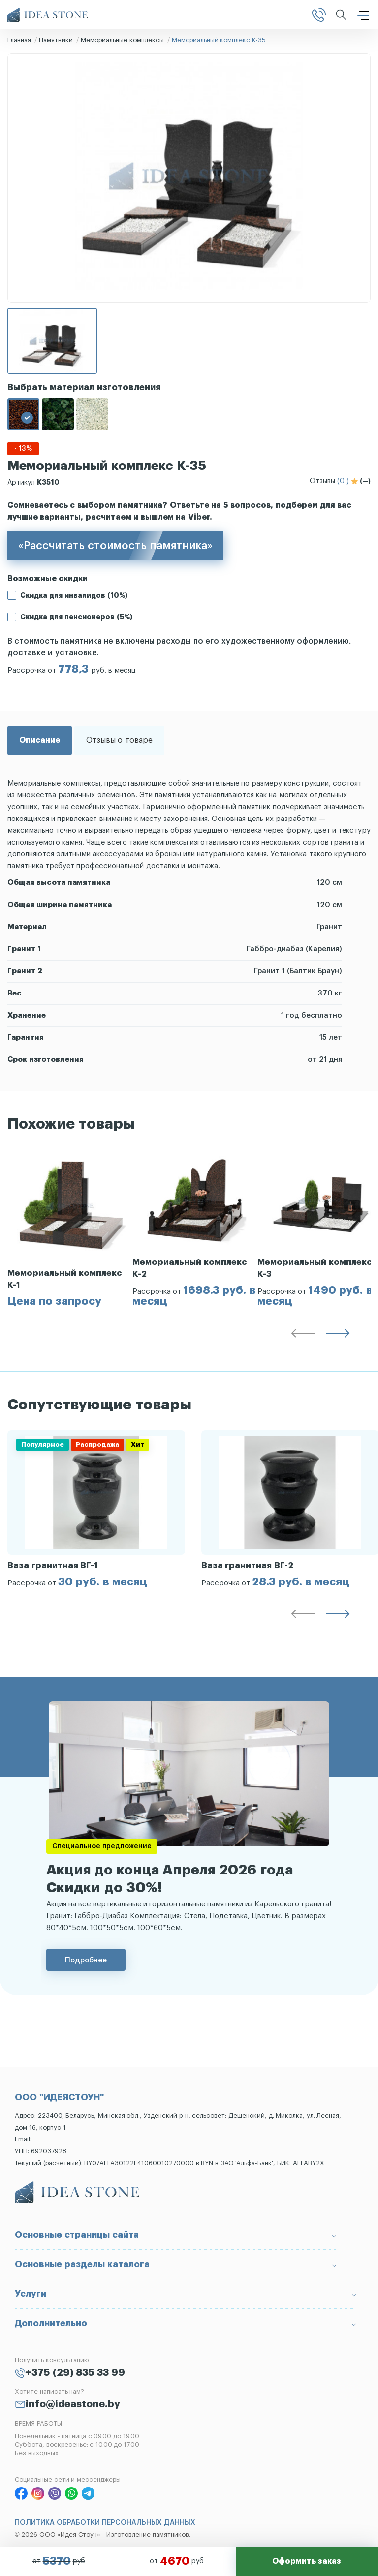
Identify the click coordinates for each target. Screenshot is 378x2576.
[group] (69, 1228)
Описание (39, 740)
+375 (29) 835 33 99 (75, 2373)
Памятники (56, 40)
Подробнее (86, 1959)
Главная (19, 40)
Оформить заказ (306, 2561)
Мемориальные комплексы (122, 40)
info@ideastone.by (73, 2404)
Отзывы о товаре (119, 740)
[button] (302, 1335)
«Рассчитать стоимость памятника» (115, 545)
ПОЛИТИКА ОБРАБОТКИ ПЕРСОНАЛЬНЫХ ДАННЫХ (105, 2522)
